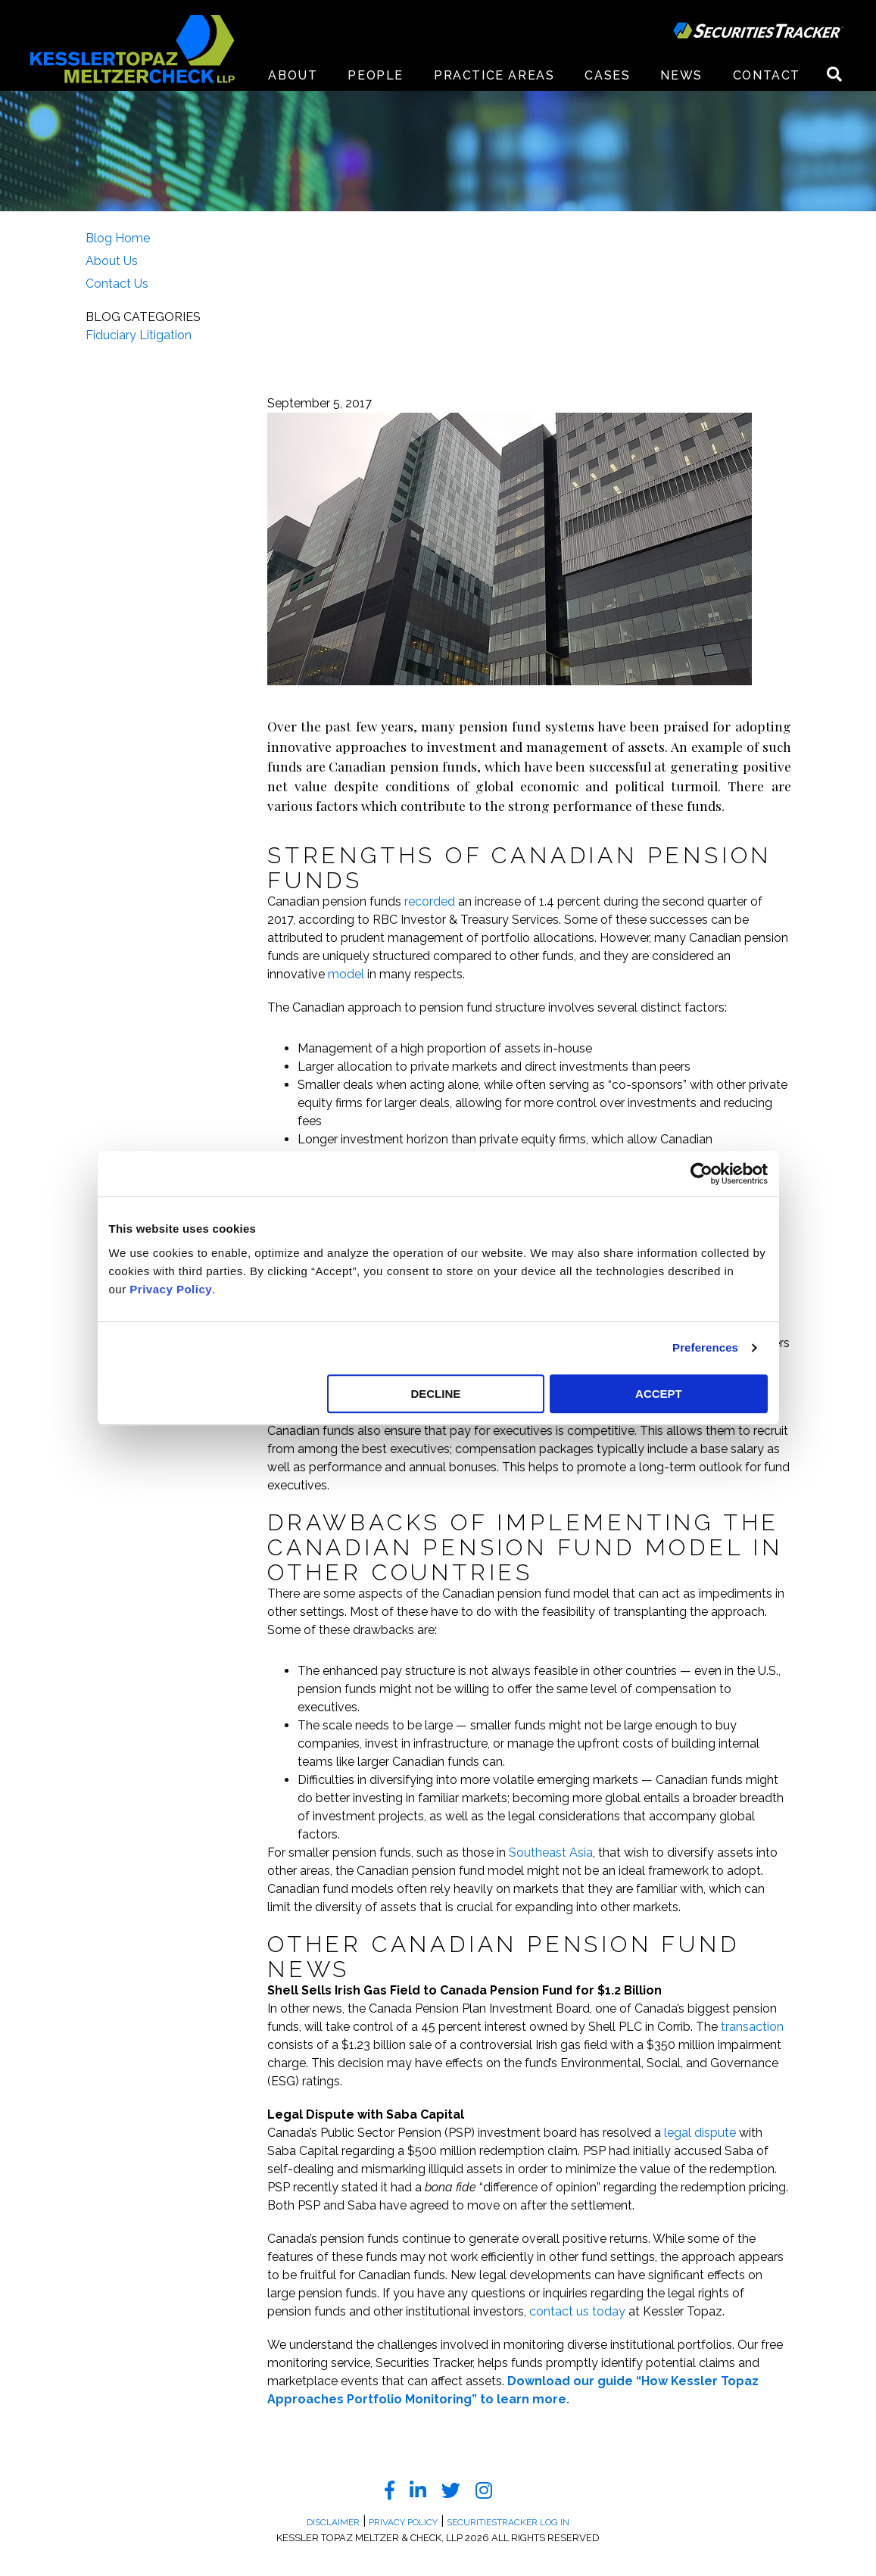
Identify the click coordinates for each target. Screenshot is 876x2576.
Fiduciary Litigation (139, 335)
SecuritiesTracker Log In (508, 2522)
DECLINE (435, 1393)
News (681, 75)
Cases (607, 75)
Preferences (705, 1347)
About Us (112, 261)
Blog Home (118, 238)
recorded (429, 901)
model (346, 974)
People (376, 75)
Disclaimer (333, 2522)
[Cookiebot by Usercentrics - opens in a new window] (701, 1173)
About (292, 75)
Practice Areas (494, 75)
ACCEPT (658, 1393)
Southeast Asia (551, 1852)
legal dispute (700, 2132)
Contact (766, 75)
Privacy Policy (170, 1289)
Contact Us (117, 283)
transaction (752, 2026)
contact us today (577, 2311)
